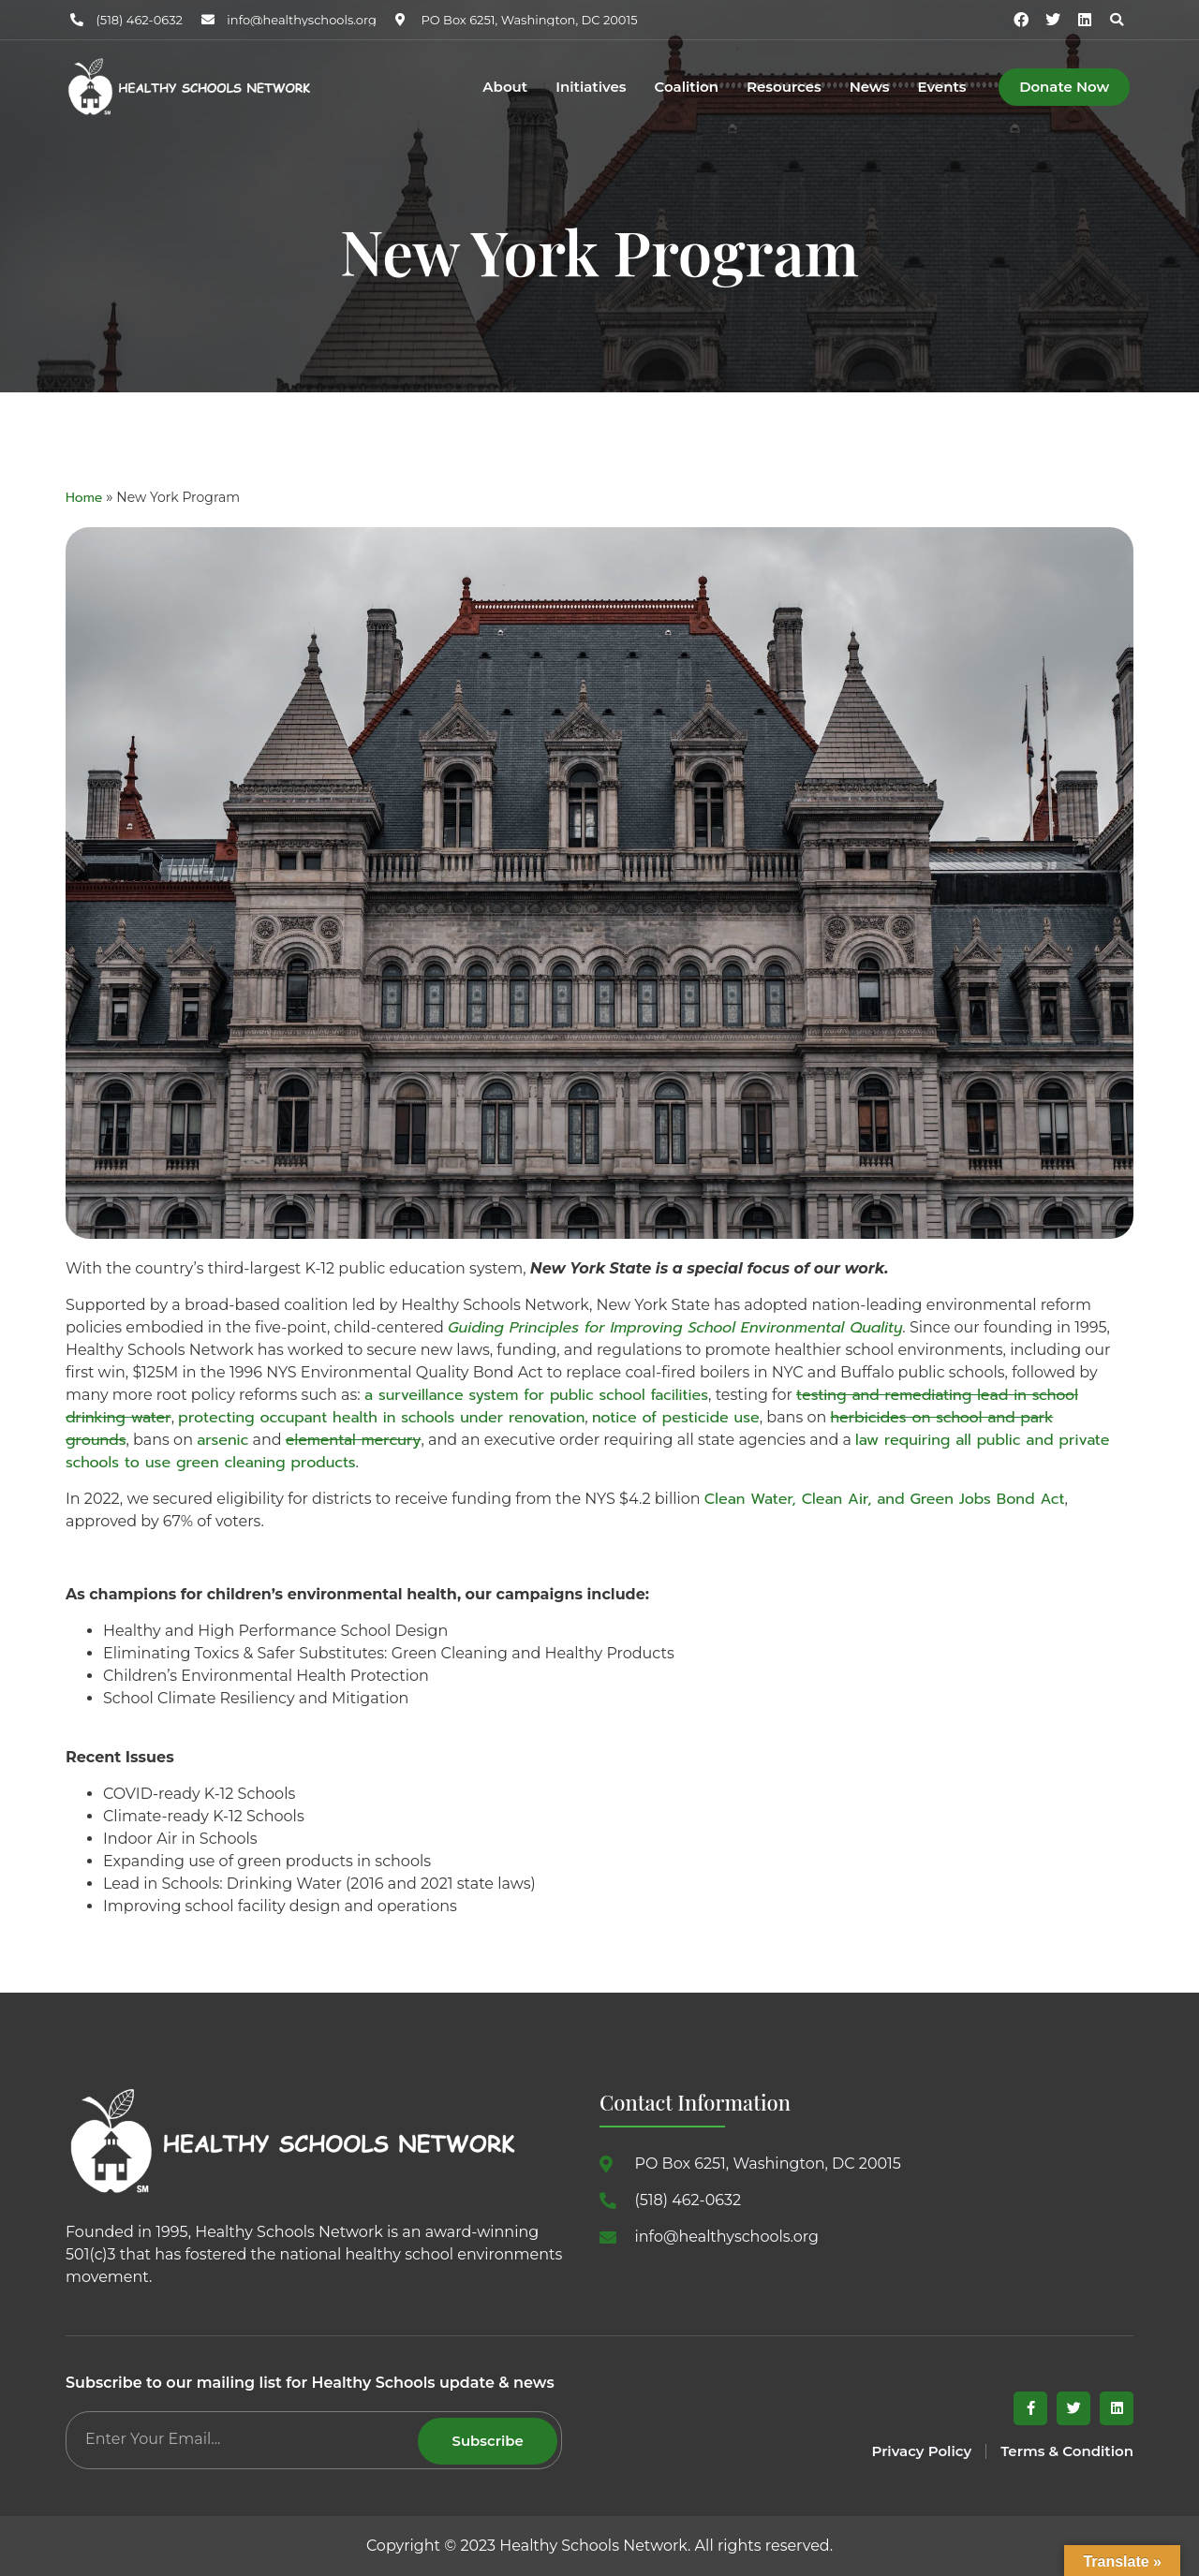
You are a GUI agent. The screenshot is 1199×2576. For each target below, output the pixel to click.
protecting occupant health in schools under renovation (381, 1417)
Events (941, 88)
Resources (784, 88)
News (870, 88)
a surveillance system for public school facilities (536, 1395)
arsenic (222, 1440)
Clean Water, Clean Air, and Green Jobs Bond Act (884, 1499)
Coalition (686, 88)
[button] (1117, 20)
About (504, 88)
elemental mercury (354, 1440)
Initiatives (590, 88)
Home (84, 498)
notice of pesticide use (676, 1417)
